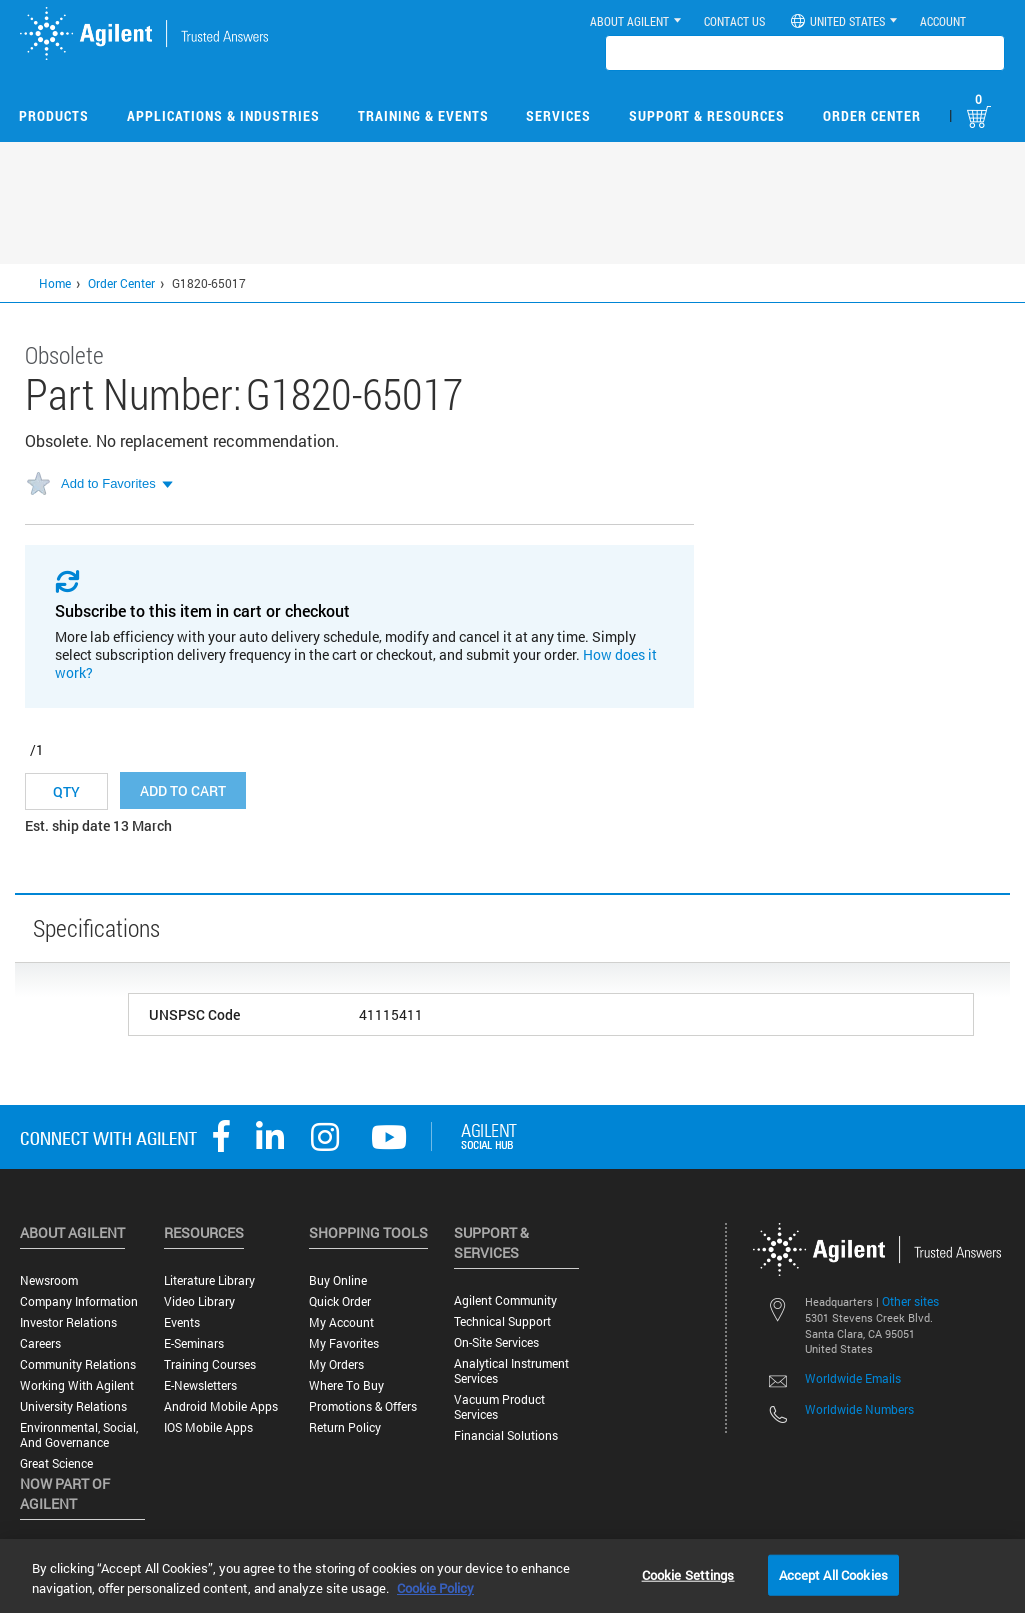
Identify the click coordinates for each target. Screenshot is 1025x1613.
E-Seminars (194, 1343)
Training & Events (423, 115)
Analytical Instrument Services (511, 1371)
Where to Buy (346, 1385)
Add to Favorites (108, 483)
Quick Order (340, 1301)
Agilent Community (505, 1300)
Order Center (872, 115)
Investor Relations (68, 1322)
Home (55, 283)
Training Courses (210, 1364)
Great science (56, 1463)
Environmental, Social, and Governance (79, 1435)
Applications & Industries (223, 115)
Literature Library (209, 1280)
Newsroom (49, 1280)
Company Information (79, 1301)
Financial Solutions (506, 1435)
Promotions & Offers (363, 1406)
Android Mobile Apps (221, 1406)
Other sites (910, 1301)
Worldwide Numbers (859, 1409)
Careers (40, 1343)
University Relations (73, 1406)
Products (54, 115)
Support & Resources (707, 115)
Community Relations (78, 1364)
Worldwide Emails (853, 1378)
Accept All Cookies (833, 1574)
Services (558, 115)
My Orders (336, 1364)
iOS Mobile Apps (208, 1427)
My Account (341, 1322)
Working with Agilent (77, 1385)
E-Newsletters (200, 1385)
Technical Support (502, 1321)
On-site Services (496, 1342)
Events (182, 1322)
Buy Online (338, 1280)
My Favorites (344, 1343)
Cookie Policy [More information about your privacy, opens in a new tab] (435, 1588)
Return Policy (345, 1427)
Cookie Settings (688, 1574)
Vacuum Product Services (499, 1407)
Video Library (199, 1301)
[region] (512, 1576)
